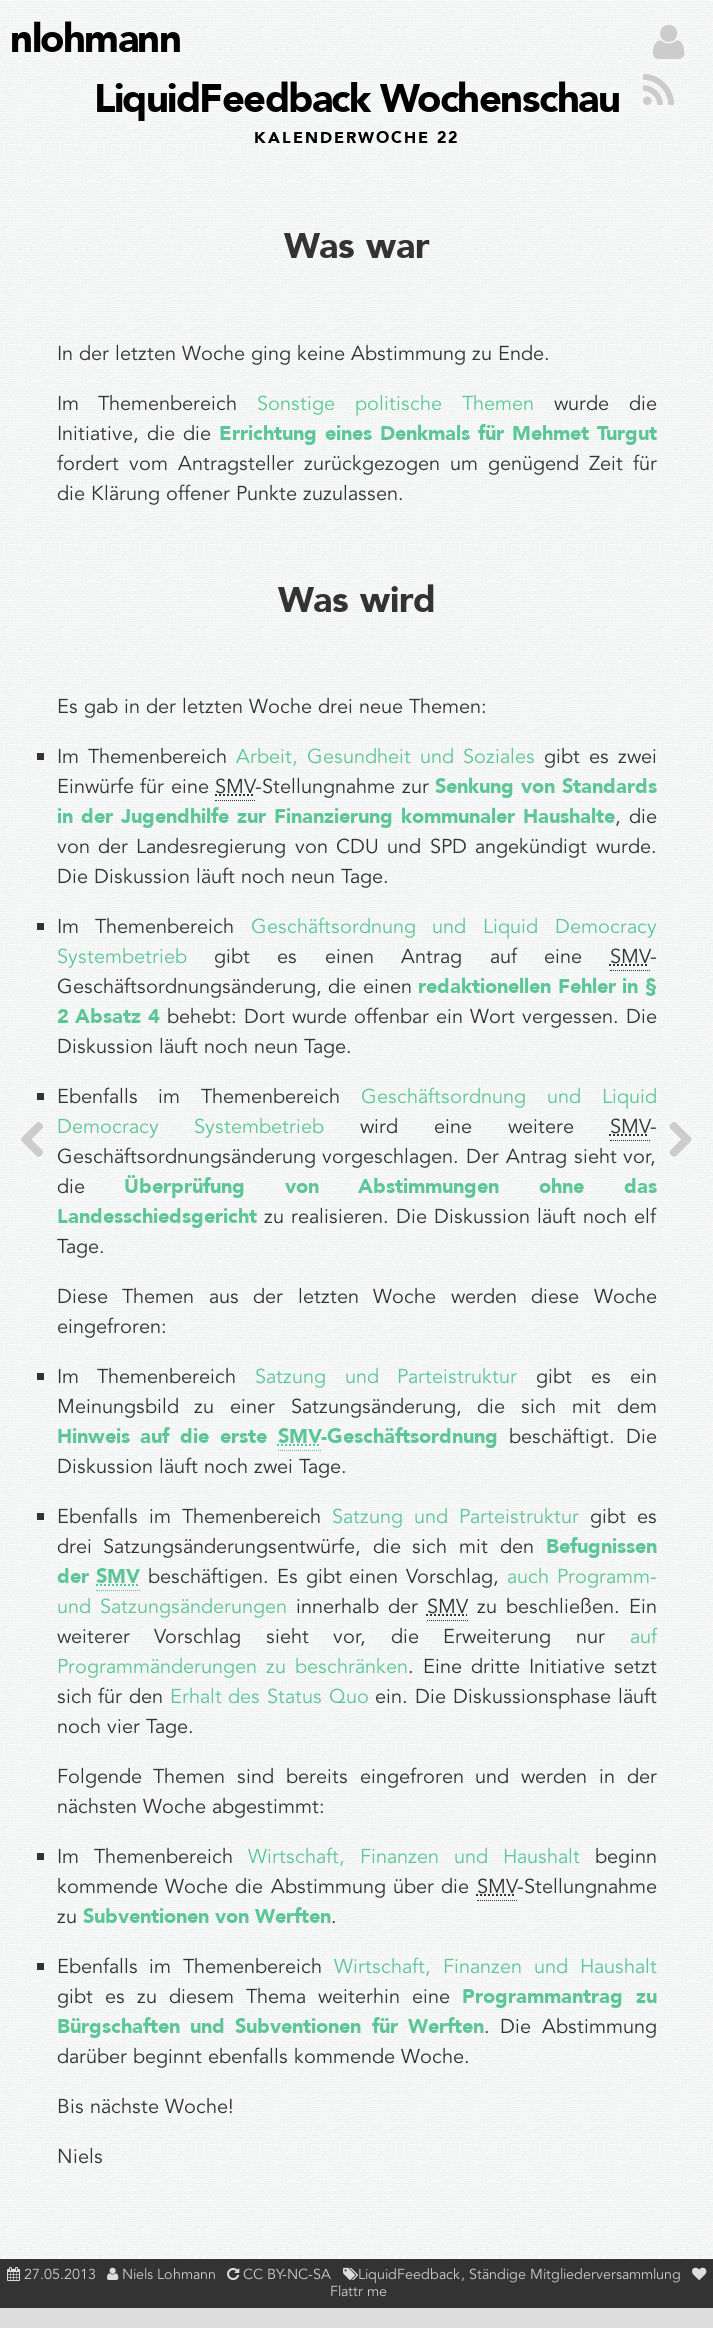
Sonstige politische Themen (395, 403)
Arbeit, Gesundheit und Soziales (385, 756)
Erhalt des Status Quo (269, 1696)
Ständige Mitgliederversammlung (577, 2274)
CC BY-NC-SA (287, 2274)
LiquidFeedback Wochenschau (357, 109)
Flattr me (358, 2291)
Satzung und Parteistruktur (386, 1376)
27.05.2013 (60, 2274)
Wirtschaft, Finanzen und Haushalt (414, 1856)
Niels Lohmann (169, 2274)
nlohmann (95, 39)
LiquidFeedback (411, 2274)
